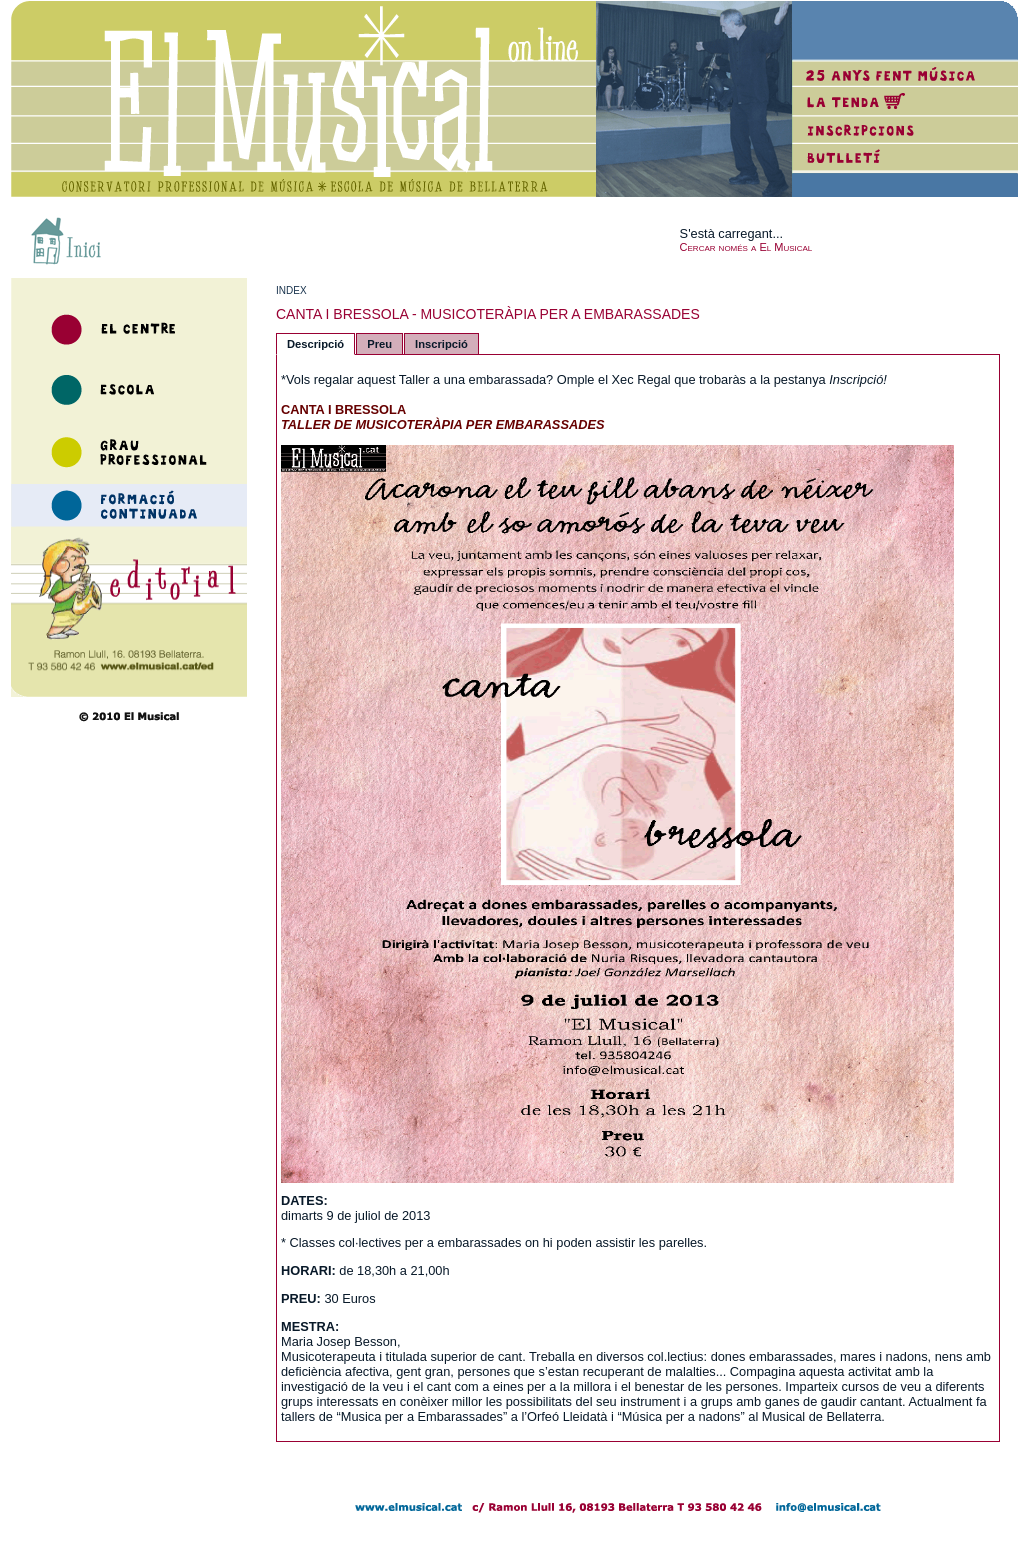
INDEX (291, 290)
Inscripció (441, 344)
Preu (379, 344)
